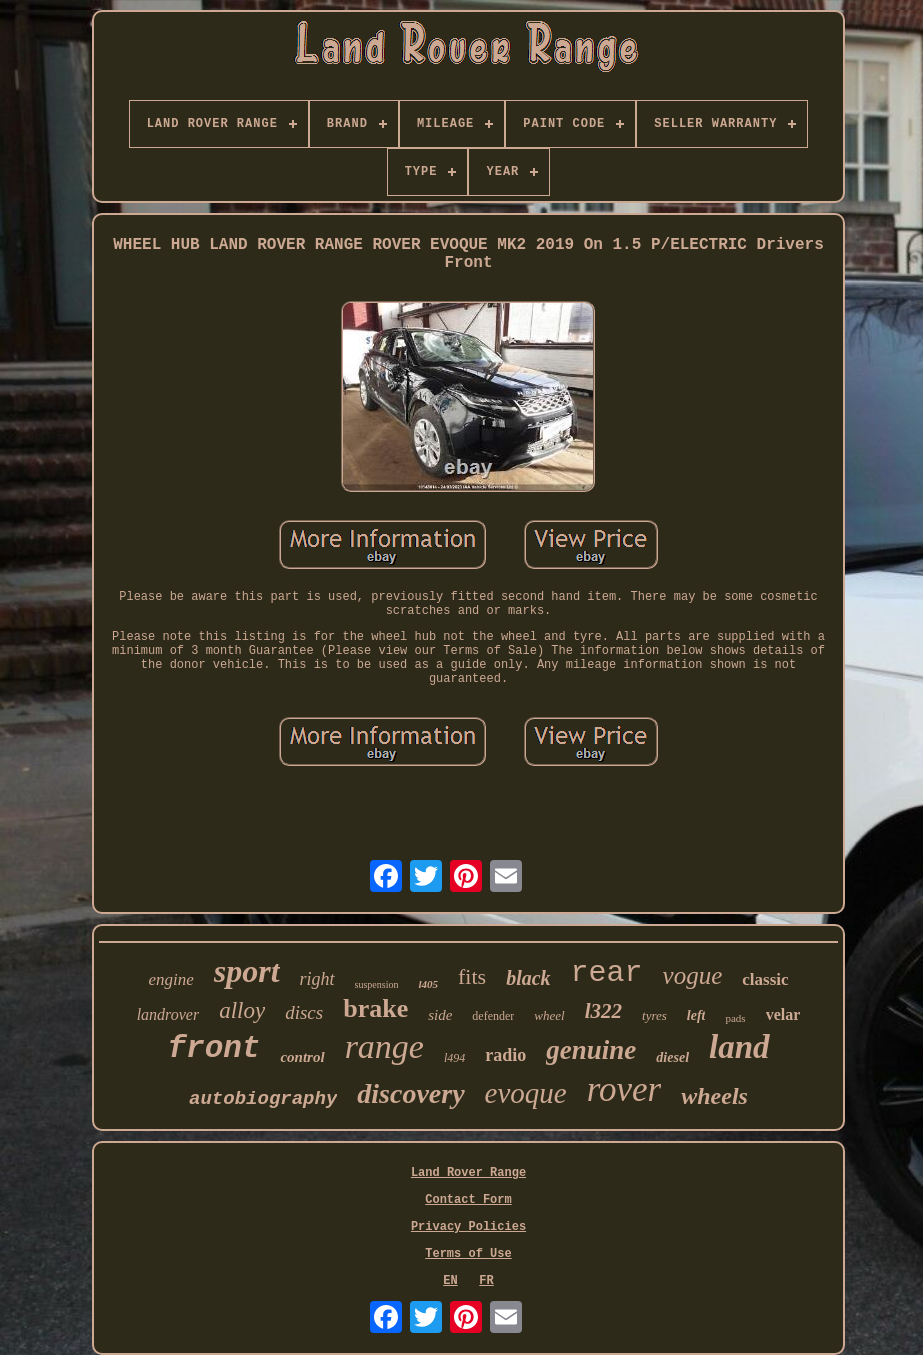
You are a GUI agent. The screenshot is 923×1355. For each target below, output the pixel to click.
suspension (377, 984)
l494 (454, 1058)
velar (783, 1014)
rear (607, 973)
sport (247, 971)
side (440, 1015)
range (384, 1046)
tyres (654, 1015)
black (528, 978)
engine (170, 979)
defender (493, 1016)
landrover (168, 1014)
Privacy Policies (468, 1227)
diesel (672, 1057)
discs (304, 1012)
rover (624, 1089)
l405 (428, 984)
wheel (549, 1015)
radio (505, 1055)
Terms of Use (468, 1254)
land (739, 1047)
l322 (603, 1011)
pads (735, 1018)
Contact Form (468, 1200)
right (317, 979)
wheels (714, 1096)
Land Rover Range (468, 1173)
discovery (410, 1093)
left (696, 1015)
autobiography (263, 1099)
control (302, 1057)
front (213, 1048)
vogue (693, 975)
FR (486, 1281)
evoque (526, 1093)
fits (472, 976)
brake (375, 1008)
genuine (591, 1050)
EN (450, 1281)
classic (765, 979)
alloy (242, 1010)
